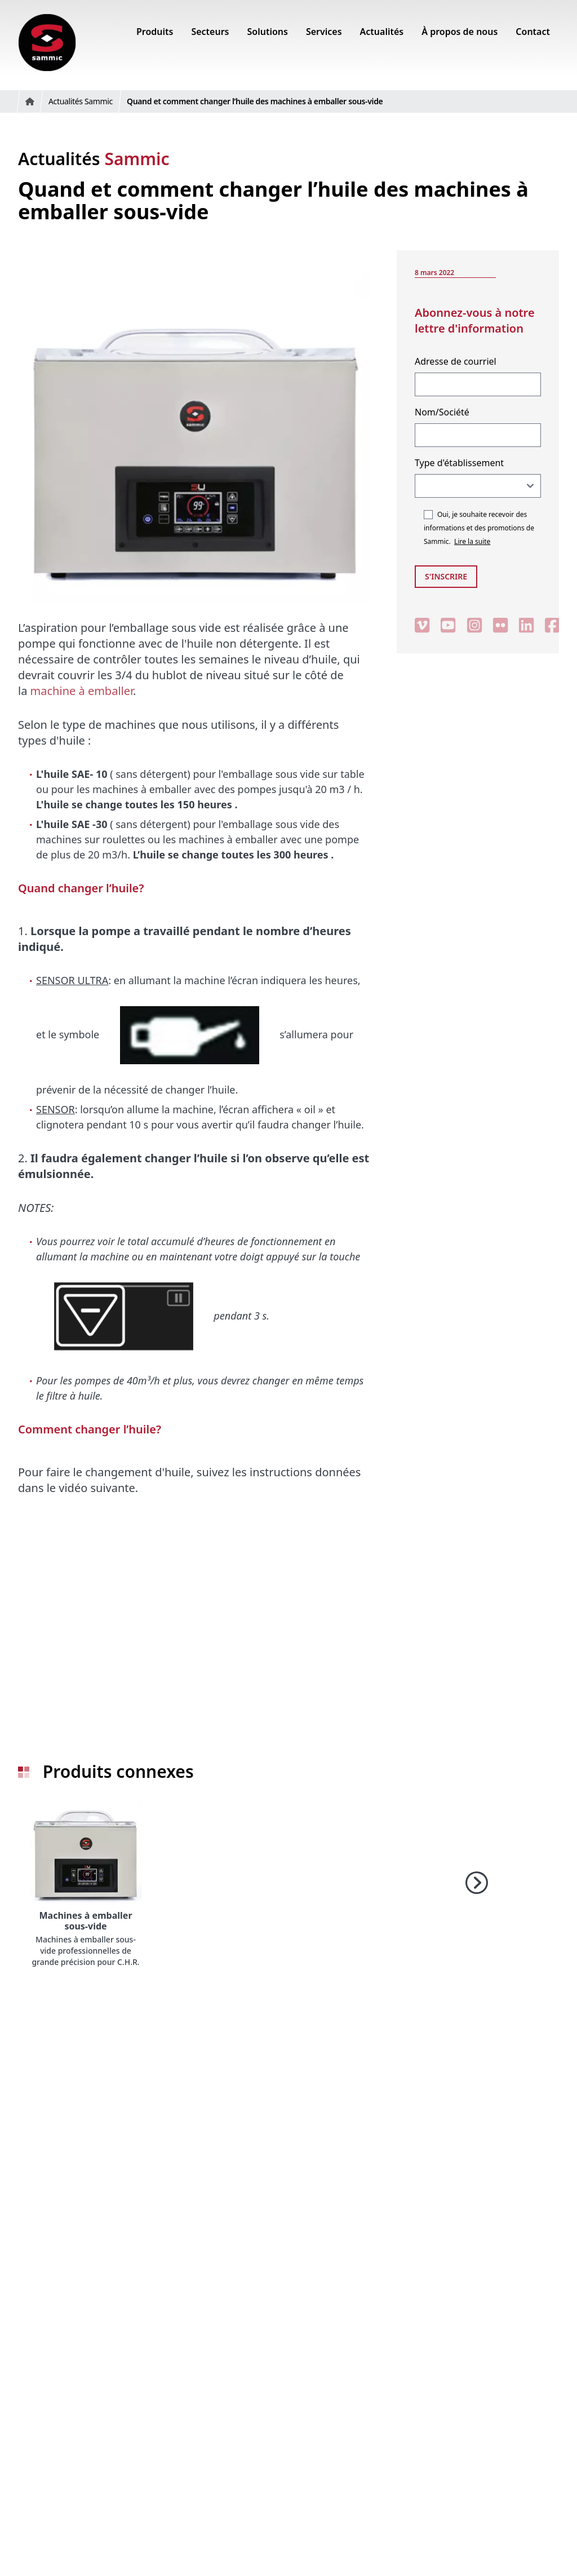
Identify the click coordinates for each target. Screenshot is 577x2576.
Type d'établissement (459, 463)
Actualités (94, 158)
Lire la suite (472, 541)
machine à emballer (81, 690)
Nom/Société (442, 412)
